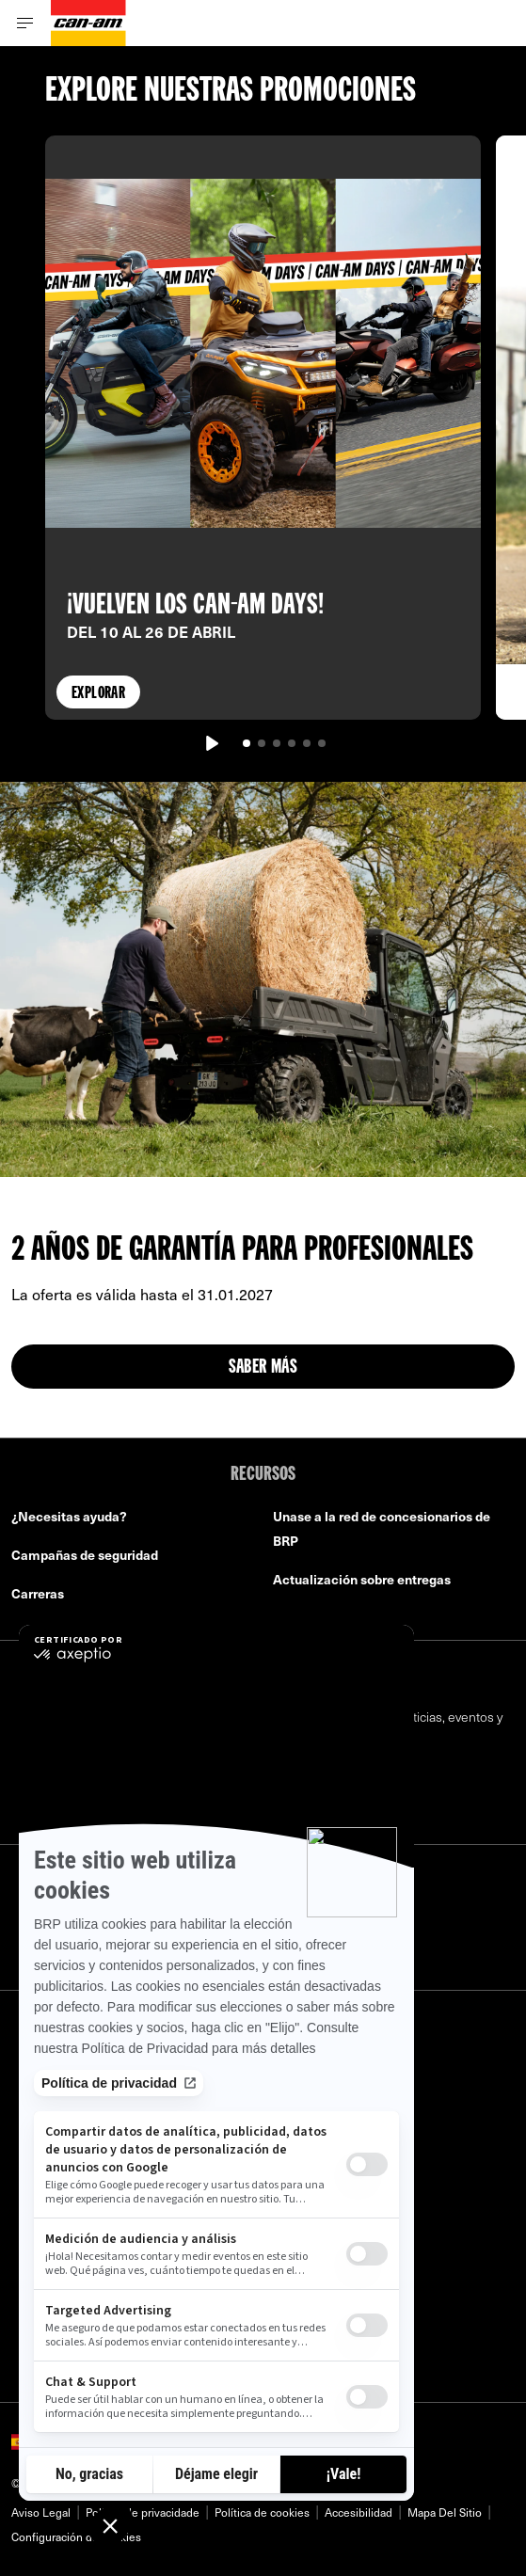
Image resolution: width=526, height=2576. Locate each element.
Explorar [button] (98, 694)
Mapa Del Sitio (444, 2512)
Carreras (37, 1593)
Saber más (263, 1368)
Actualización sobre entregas (362, 1579)
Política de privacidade (142, 2512)
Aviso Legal (41, 2512)
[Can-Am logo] (88, 23)
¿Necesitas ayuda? (69, 1516)
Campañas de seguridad (84, 1555)
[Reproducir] (211, 743)
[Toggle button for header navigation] (25, 23)
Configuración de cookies (76, 2536)
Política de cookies (262, 2512)
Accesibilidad (358, 2512)
